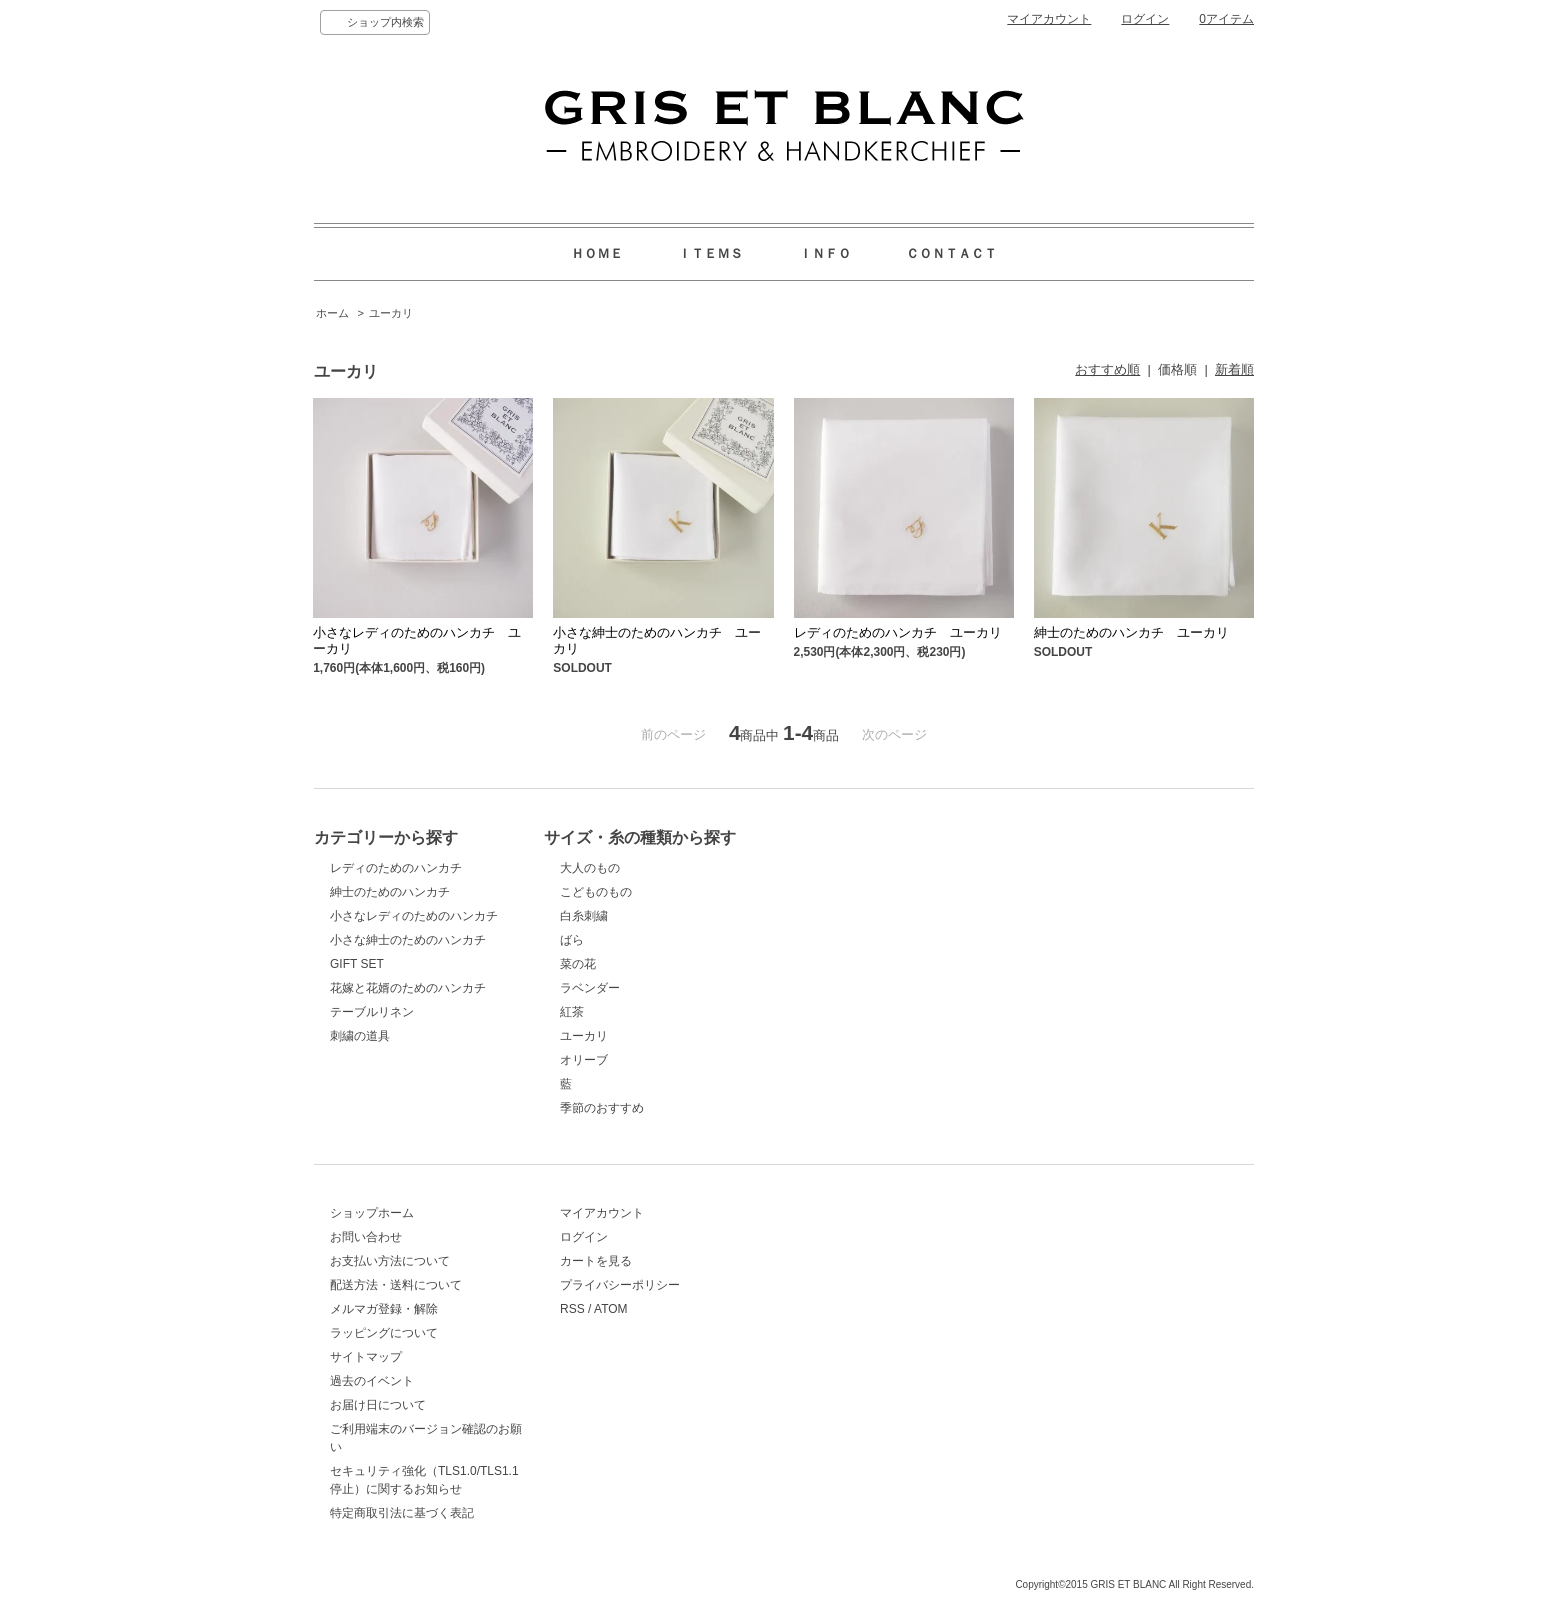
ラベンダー (590, 988)
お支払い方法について (390, 1261)
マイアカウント (1049, 19)
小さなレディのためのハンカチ (414, 916)
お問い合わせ (366, 1237)
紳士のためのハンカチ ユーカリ (1131, 632)
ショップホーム (372, 1213)
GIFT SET (357, 964)
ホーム (332, 313)
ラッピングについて (384, 1333)
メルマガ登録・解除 (384, 1309)
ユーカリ (391, 313)
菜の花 (578, 964)
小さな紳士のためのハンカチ (408, 940)
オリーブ (584, 1060)
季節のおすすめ (602, 1108)
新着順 (1234, 369)
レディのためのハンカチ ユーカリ (898, 632)
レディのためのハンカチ (396, 868)
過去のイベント (372, 1381)
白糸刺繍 (584, 916)
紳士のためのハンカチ (390, 892)
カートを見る (596, 1261)
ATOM (611, 1309)
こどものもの (596, 892)
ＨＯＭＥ (597, 253)
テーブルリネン (372, 1012)
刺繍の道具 (360, 1036)
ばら (572, 940)
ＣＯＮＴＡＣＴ (951, 253)
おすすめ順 (1107, 369)
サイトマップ (366, 1357)
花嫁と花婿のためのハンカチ (408, 988)
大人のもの (590, 868)
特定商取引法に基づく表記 (402, 1513)
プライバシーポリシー (620, 1285)
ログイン (1145, 19)
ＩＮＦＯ (825, 253)
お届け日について (378, 1405)
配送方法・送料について (396, 1285)
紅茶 (572, 1012)
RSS (572, 1309)
